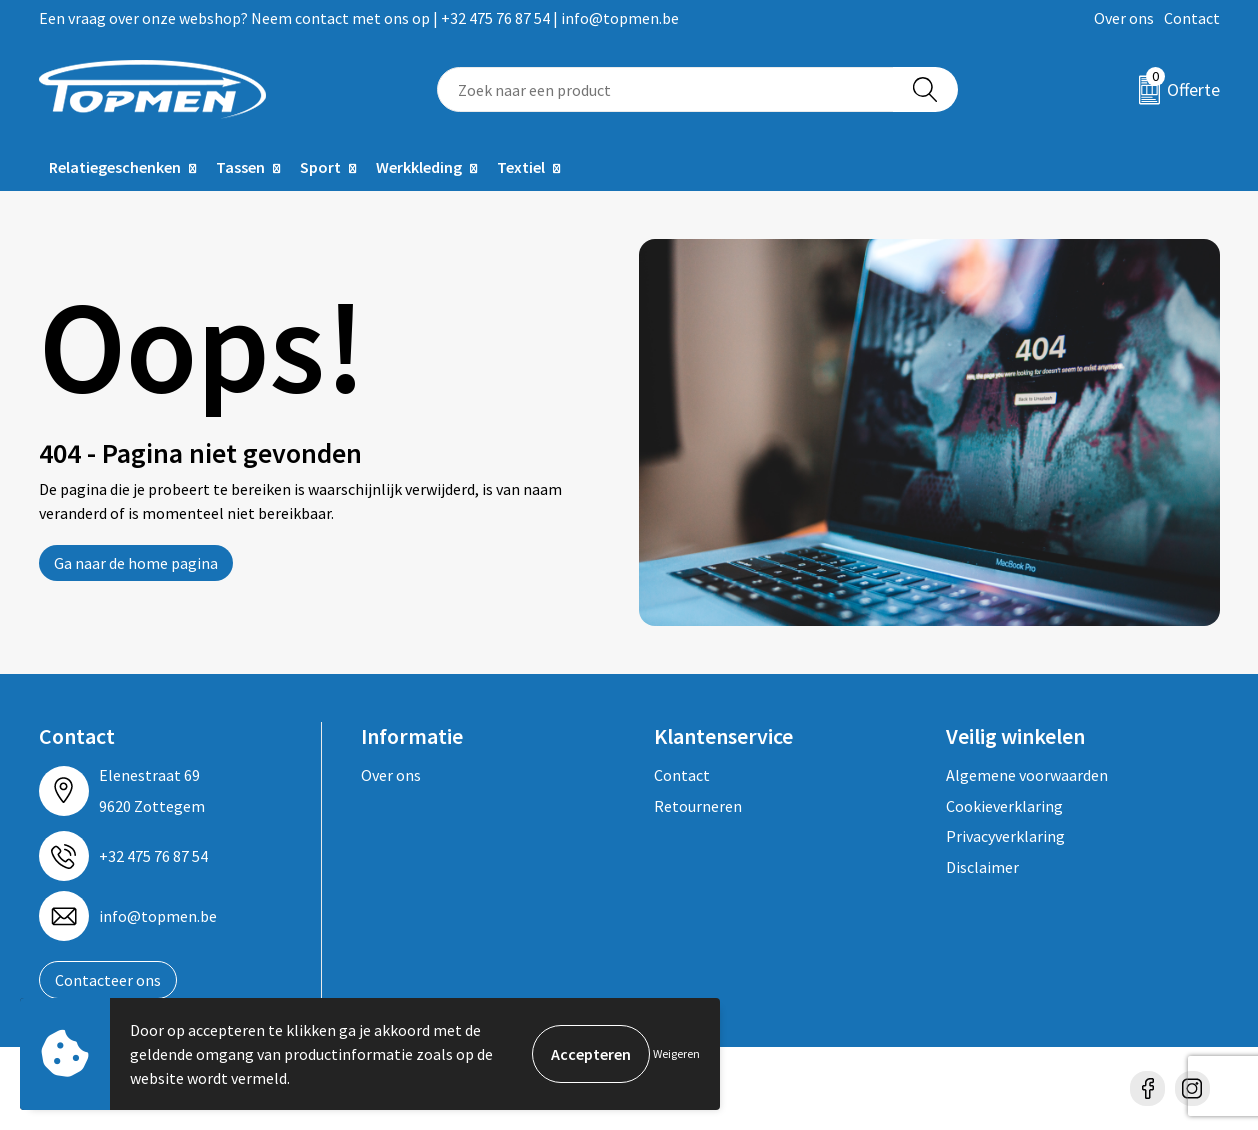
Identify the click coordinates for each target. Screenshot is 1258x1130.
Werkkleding (419, 167)
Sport (320, 167)
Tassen (240, 167)
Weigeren (676, 1053)
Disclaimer (982, 867)
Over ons (1124, 18)
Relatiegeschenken (115, 167)
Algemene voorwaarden (1027, 775)
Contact (1192, 18)
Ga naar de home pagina (136, 563)
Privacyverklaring (1005, 836)
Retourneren (698, 806)
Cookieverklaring (1004, 806)
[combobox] (665, 89)
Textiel (521, 167)
